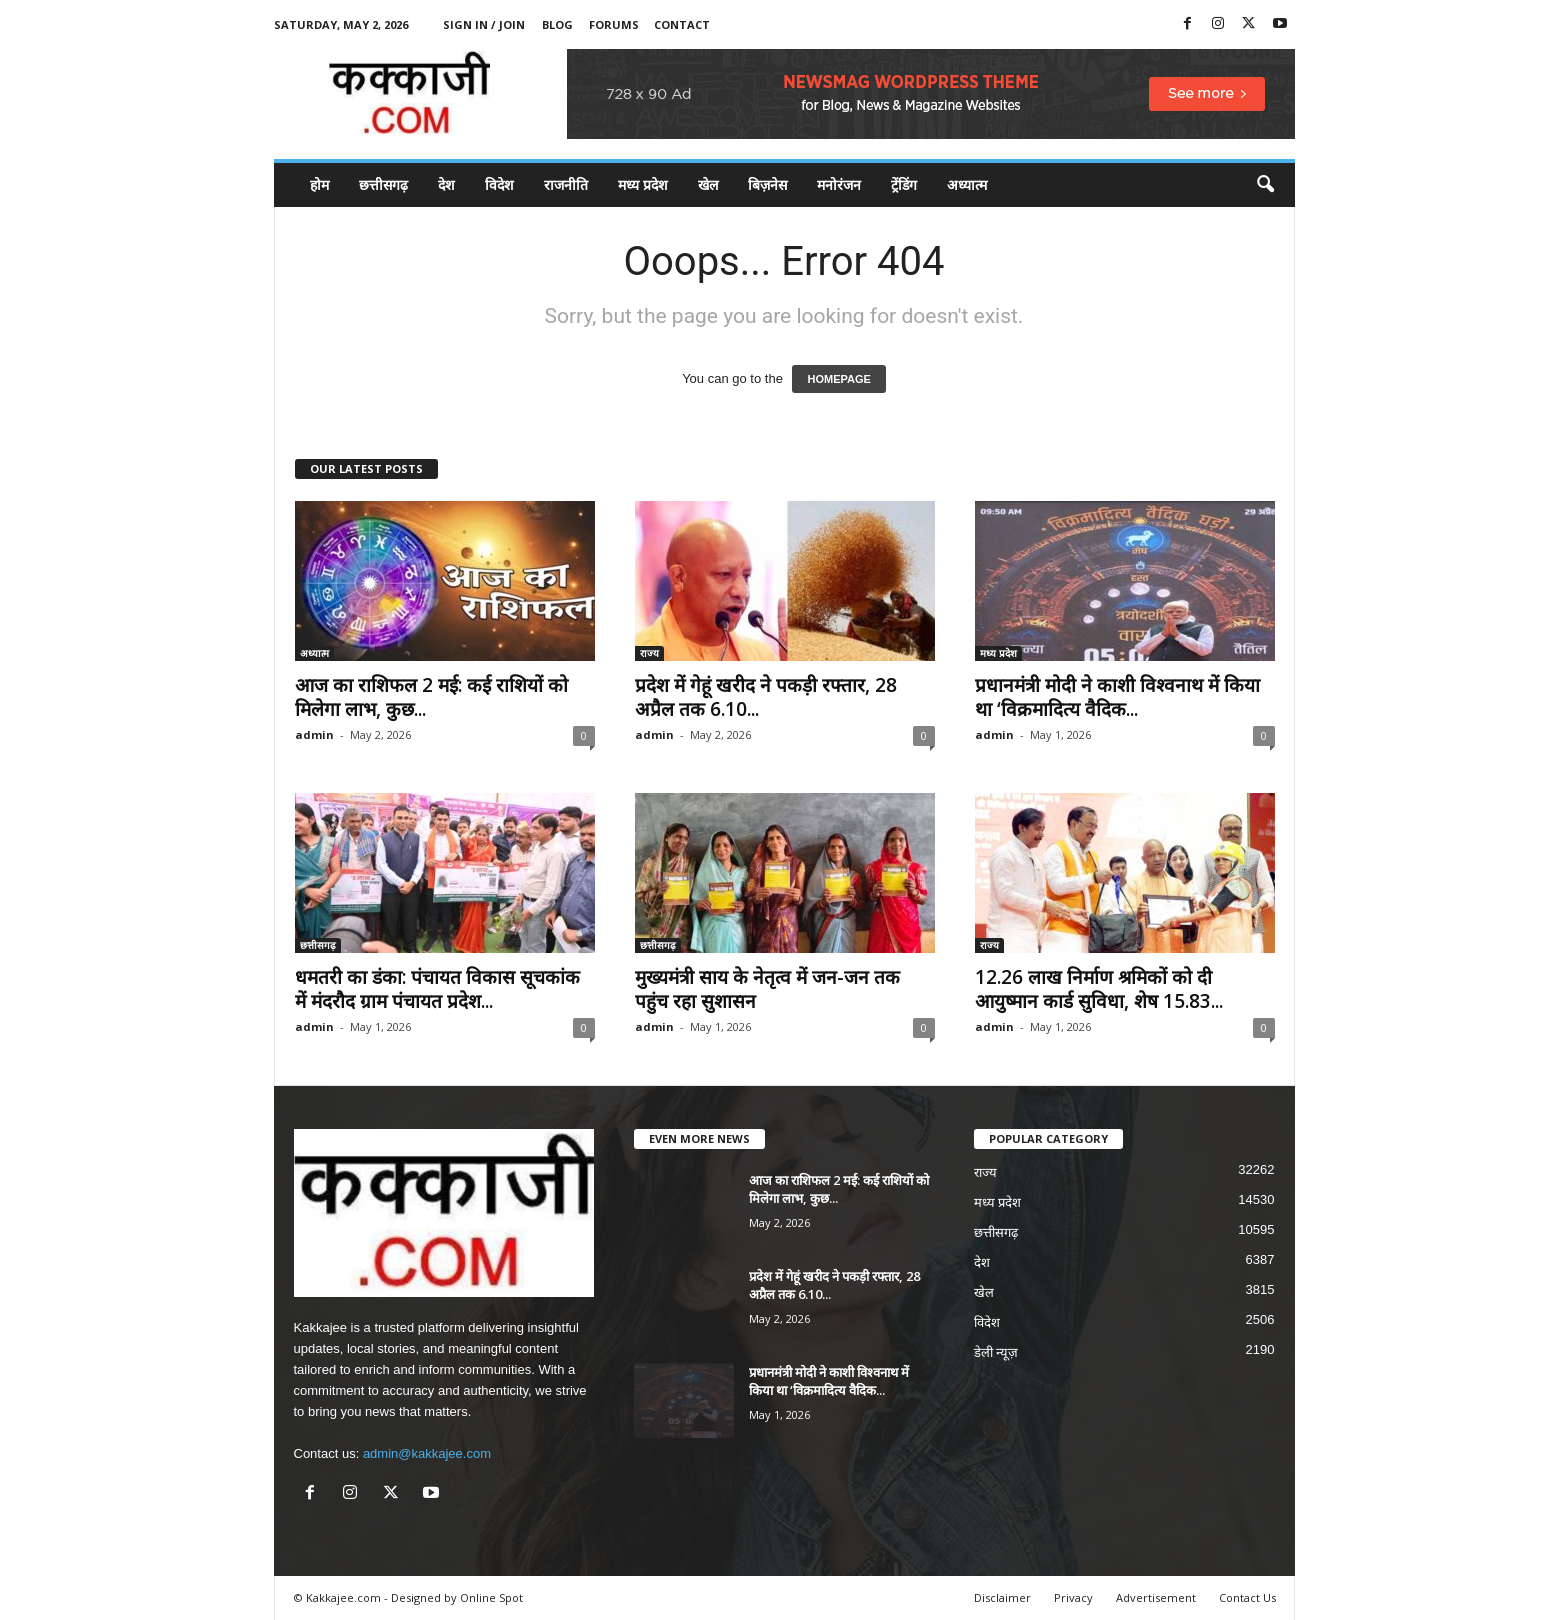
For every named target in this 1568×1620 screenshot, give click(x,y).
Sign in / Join (484, 24)
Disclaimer (1002, 1597)
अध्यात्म (967, 184)
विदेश (499, 184)
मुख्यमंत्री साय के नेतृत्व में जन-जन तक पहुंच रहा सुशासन (767, 989)
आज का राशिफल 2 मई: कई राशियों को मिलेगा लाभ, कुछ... (431, 697)
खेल (708, 184)
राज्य (649, 653)
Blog (557, 24)
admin (314, 734)
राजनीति (566, 184)
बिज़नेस (767, 184)
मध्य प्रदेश (643, 184)
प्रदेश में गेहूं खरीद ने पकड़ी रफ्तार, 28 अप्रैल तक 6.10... (766, 697)
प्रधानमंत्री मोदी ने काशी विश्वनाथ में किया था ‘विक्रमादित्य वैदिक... (1117, 697)
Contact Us (1247, 1597)
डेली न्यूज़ (996, 1352)
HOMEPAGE (838, 379)
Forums (614, 24)
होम (319, 184)
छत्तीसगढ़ (383, 184)
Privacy (1073, 1597)
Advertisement (1156, 1597)
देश (446, 184)
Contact (682, 24)
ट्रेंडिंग (904, 184)
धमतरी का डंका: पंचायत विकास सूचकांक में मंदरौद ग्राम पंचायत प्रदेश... (437, 989)
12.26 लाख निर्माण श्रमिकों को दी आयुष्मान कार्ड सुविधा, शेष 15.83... (1099, 989)
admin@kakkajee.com (427, 1453)
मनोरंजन (839, 184)
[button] (1265, 185)
